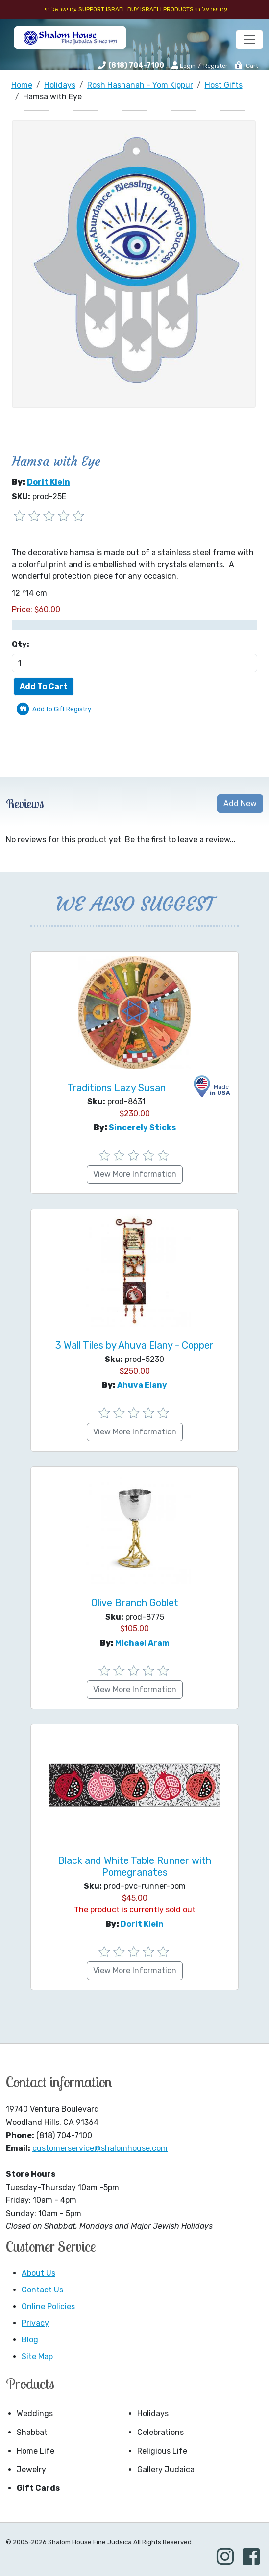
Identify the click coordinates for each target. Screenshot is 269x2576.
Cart (246, 65)
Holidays (153, 2413)
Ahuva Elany (142, 1385)
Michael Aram (142, 1642)
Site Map (37, 2356)
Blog (30, 2339)
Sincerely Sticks (142, 1127)
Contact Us (42, 2289)
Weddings (35, 2413)
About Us (38, 2273)
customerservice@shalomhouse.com (100, 2148)
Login (183, 65)
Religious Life (162, 2451)
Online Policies (48, 2306)
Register (215, 65)
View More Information (134, 1174)
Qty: (20, 644)
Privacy (35, 2323)
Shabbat (32, 2432)
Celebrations (160, 2432)
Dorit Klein (48, 482)
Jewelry (31, 2469)
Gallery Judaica (166, 2469)
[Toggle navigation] (249, 39)
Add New (240, 803)
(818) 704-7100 (136, 65)
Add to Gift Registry (61, 709)
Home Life (35, 2451)
